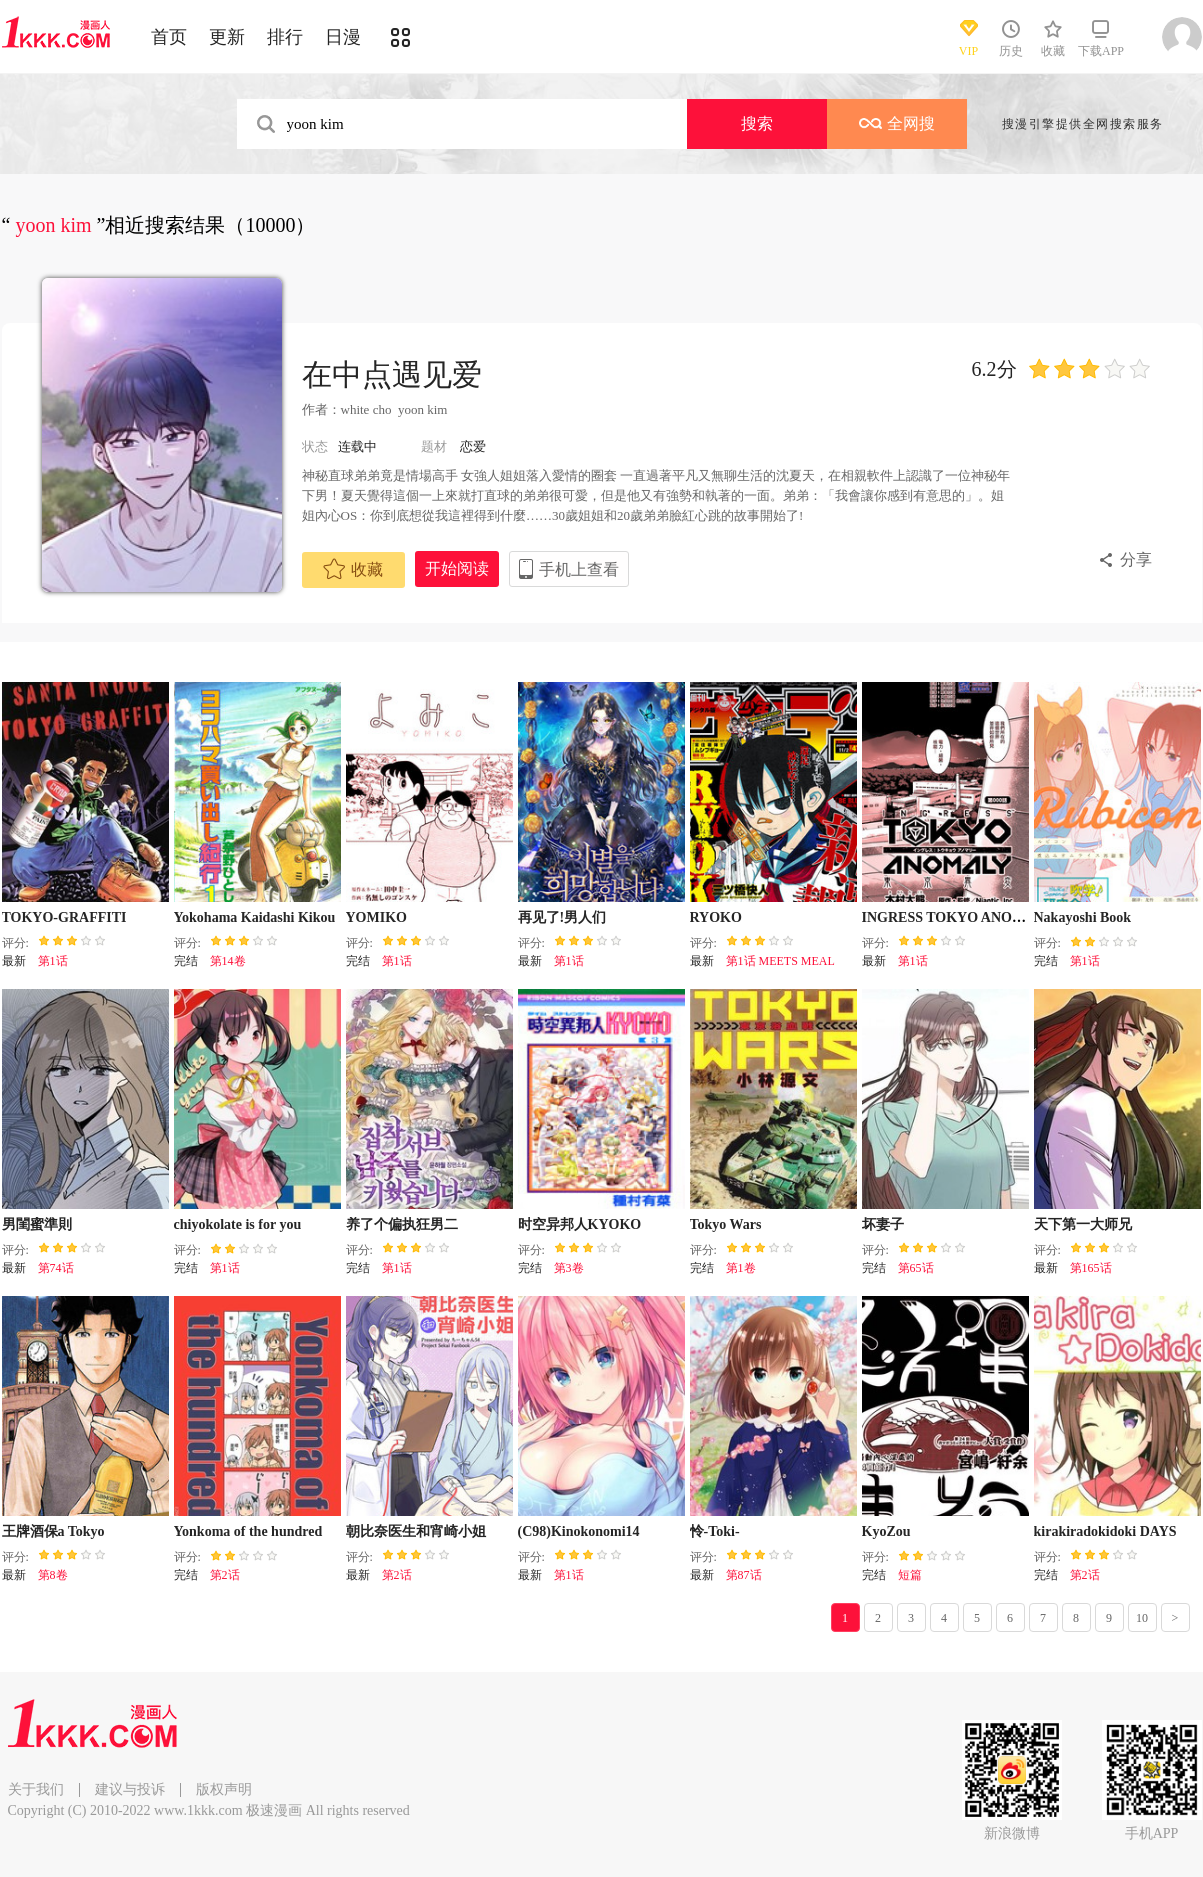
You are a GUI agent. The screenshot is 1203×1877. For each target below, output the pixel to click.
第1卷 (741, 1268)
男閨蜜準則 (37, 1224)
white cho (366, 409)
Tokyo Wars (726, 1224)
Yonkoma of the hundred (248, 1531)
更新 (227, 37)
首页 (169, 37)
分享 (1136, 559)
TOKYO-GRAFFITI (64, 917)
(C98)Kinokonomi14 (579, 1531)
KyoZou (886, 1531)
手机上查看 (579, 569)
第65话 (916, 1268)
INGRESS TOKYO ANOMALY (958, 917)
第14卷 (228, 961)
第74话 (56, 1268)
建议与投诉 (130, 1789)
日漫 (343, 37)
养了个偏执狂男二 (402, 1224)
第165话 (1091, 1268)
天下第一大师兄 (1083, 1224)
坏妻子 (883, 1224)
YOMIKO (376, 917)
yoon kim (422, 409)
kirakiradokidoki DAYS (1105, 1531)
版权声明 (224, 1789)
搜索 (757, 123)
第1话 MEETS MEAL (780, 961)
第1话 (53, 961)
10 (1142, 1618)
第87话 (744, 1575)
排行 (285, 37)
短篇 (910, 1575)
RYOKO (716, 917)
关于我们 (36, 1789)
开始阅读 (457, 568)
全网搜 (897, 123)
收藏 (353, 569)
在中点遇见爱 (392, 374)
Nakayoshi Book (1083, 917)
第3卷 (569, 1268)
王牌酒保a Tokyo (53, 1531)
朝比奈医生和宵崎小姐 (416, 1531)
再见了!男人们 (562, 917)
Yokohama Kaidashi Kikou (255, 917)
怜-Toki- (715, 1531)
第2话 (225, 1575)
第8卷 (53, 1575)
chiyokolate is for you (238, 1224)
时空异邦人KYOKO (580, 1224)
